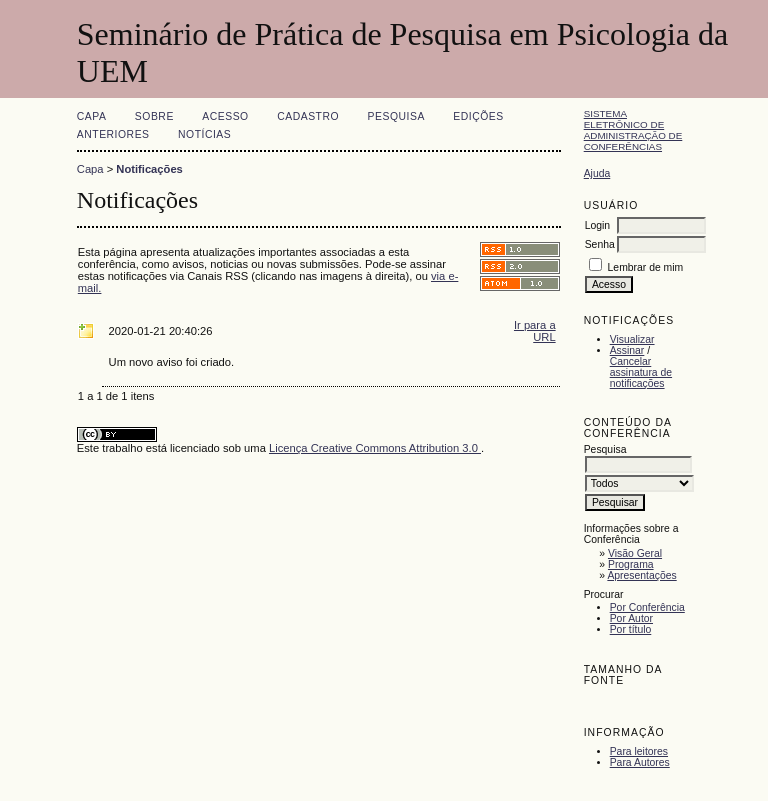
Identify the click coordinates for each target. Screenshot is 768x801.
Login (597, 225)
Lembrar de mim (646, 267)
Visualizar (632, 339)
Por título (631, 629)
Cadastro (308, 116)
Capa (92, 116)
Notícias (204, 134)
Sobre (154, 116)
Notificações (149, 169)
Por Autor (631, 618)
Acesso (225, 116)
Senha (600, 244)
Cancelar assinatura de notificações (641, 372)
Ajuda (597, 173)
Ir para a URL (535, 331)
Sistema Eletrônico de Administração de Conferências (633, 130)
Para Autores (640, 762)
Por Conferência (647, 607)
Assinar (627, 350)
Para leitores (639, 751)
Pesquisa (396, 116)
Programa (631, 564)
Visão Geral (635, 553)
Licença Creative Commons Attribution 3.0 (375, 448)
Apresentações (641, 575)
